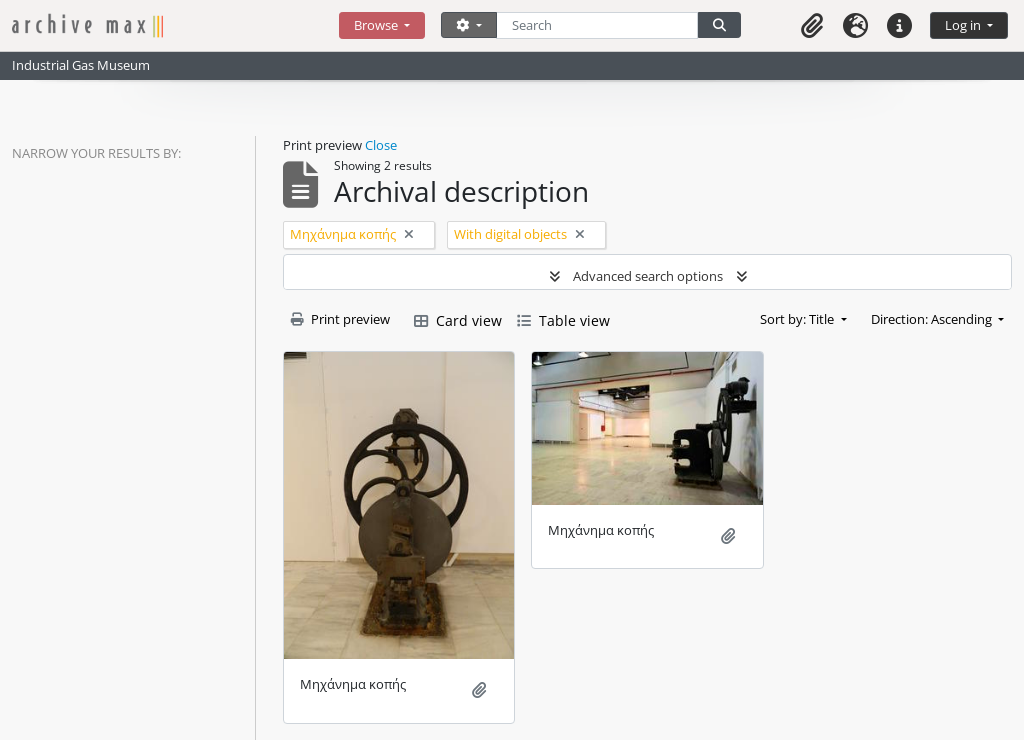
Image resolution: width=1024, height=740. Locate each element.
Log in (964, 25)
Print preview (340, 319)
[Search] (597, 25)
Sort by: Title (798, 319)
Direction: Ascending (933, 319)
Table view (563, 320)
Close (381, 145)
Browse (377, 25)
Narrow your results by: (96, 153)
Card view (458, 320)
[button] (812, 25)
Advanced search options (648, 276)
